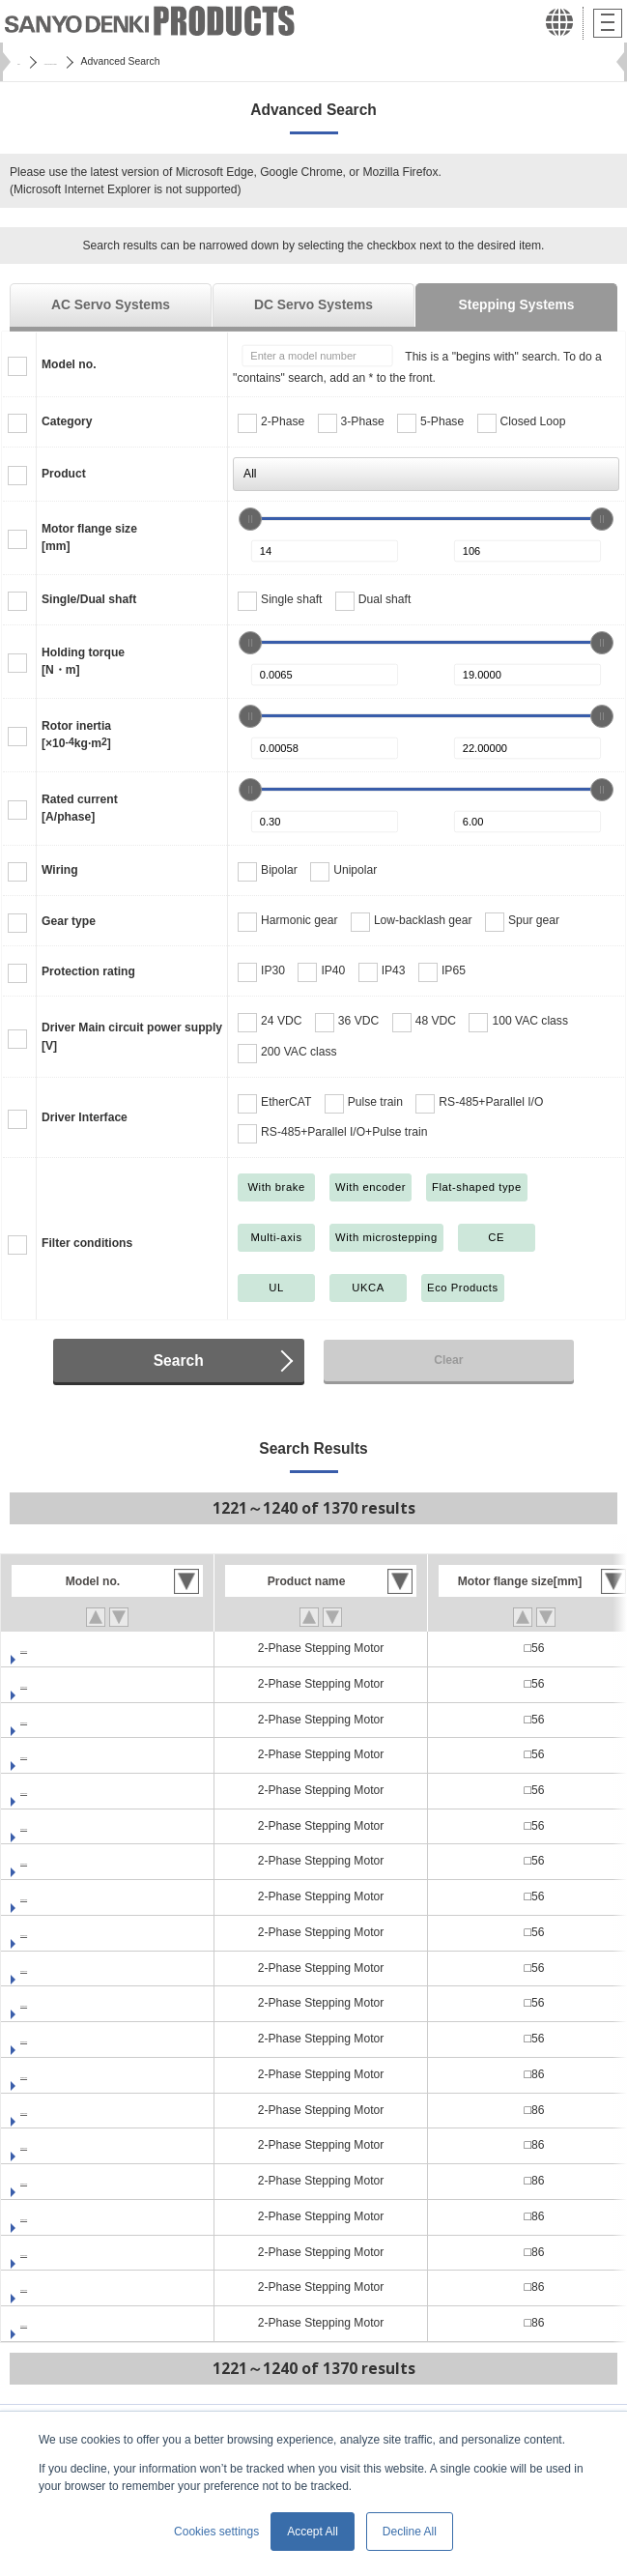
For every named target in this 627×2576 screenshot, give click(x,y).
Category (67, 421)
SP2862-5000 (56, 2252)
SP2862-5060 (56, 2287)
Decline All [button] (410, 2531)
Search (179, 1360)
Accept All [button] (312, 2531)
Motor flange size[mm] (89, 537)
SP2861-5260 (56, 2216)
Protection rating (88, 971)
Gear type (69, 921)
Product (64, 473)
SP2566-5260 (56, 2038)
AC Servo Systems (110, 304)
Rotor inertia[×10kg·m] (76, 734)
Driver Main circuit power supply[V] (132, 1036)
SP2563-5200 (56, 1790)
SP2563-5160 (56, 1754)
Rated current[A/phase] (80, 808)
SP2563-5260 (56, 1826)
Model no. (69, 364)
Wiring (60, 870)
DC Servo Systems (313, 304)
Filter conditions (87, 1243)
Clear (448, 1360)
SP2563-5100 (56, 1719)
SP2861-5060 (56, 2110)
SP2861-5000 (56, 2074)
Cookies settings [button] (216, 2531)
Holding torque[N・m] (83, 661)
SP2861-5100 (56, 2145)
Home (30, 61)
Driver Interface (85, 1117)
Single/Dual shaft (89, 599)
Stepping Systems (517, 304)
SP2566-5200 (56, 2003)
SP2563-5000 (56, 1648)
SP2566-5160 (56, 1968)
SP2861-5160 (56, 2180)
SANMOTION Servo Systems (134, 61)
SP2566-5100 (56, 1932)
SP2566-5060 (56, 1896)
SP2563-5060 (56, 1684)
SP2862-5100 (56, 2323)
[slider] (250, 519)
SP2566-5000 (56, 1860)
